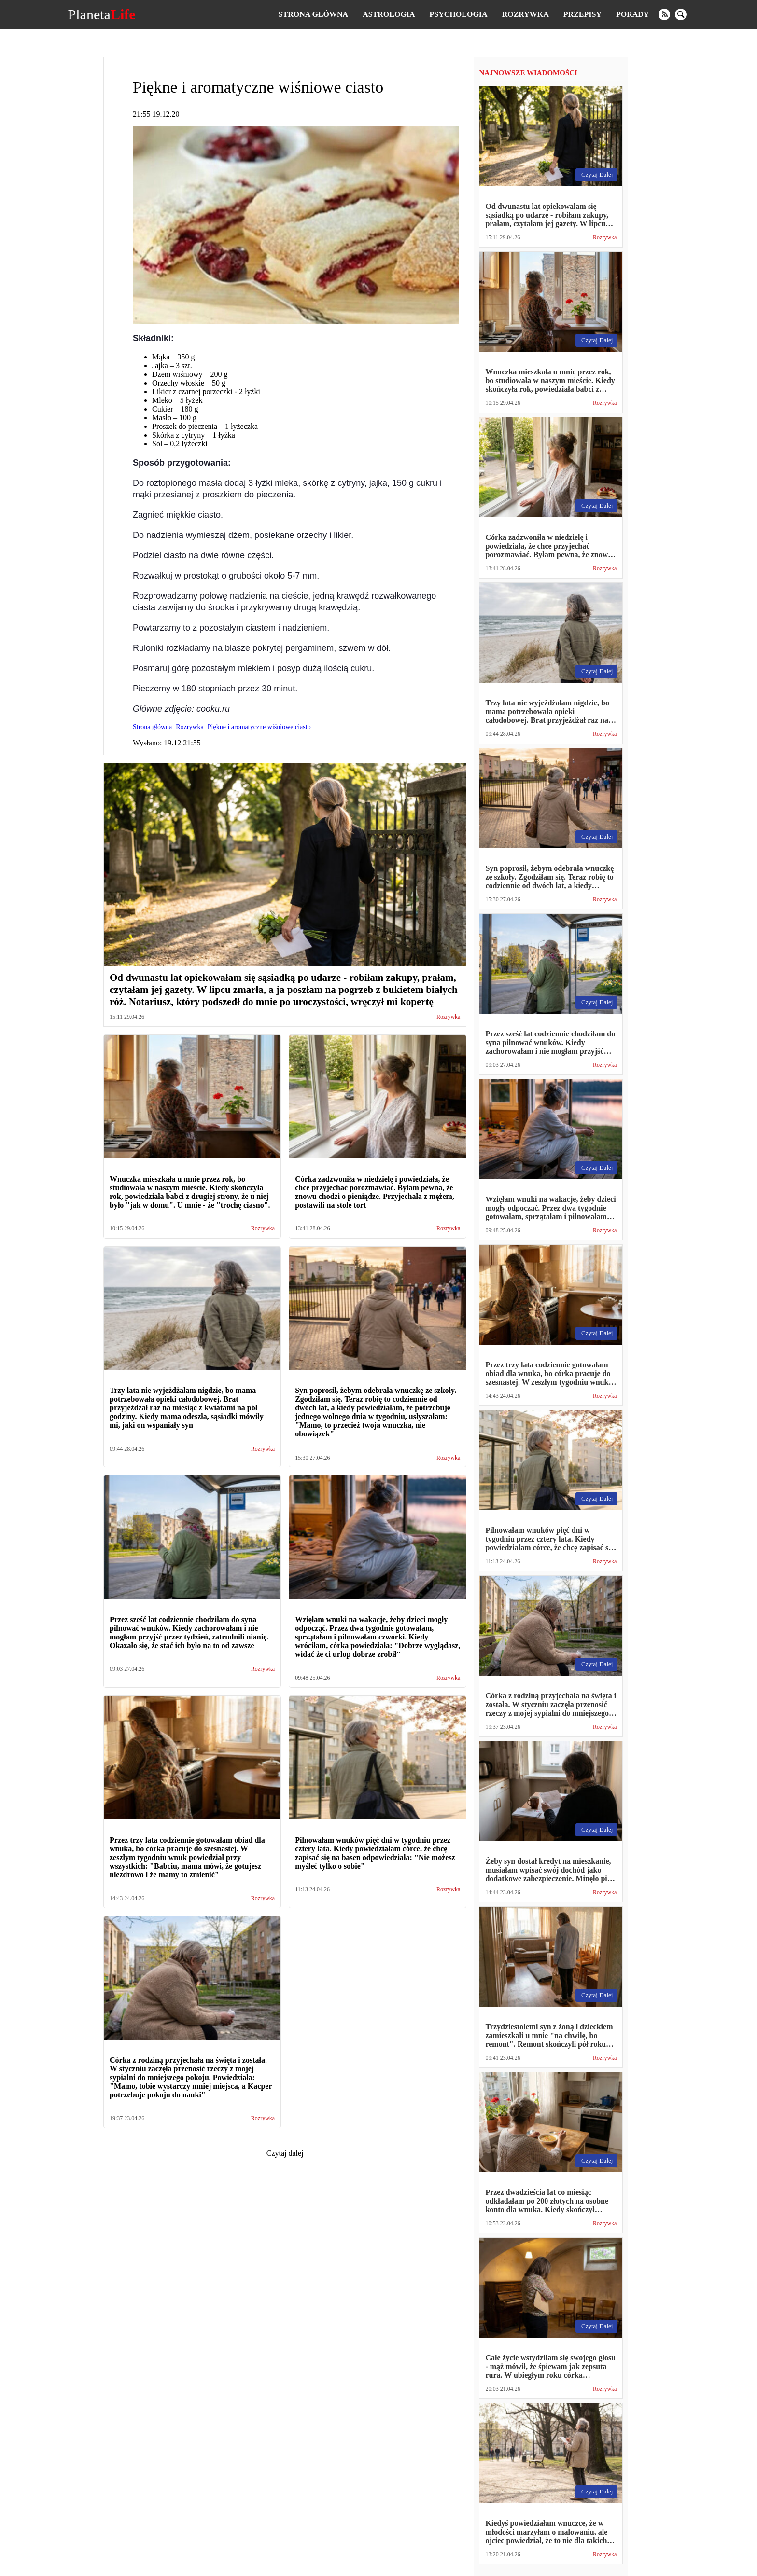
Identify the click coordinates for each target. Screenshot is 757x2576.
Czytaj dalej (285, 2153)
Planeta (102, 14)
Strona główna (313, 14)
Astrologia (389, 14)
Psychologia (459, 14)
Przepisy (582, 14)
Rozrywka (525, 14)
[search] (681, 14)
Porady (632, 14)
